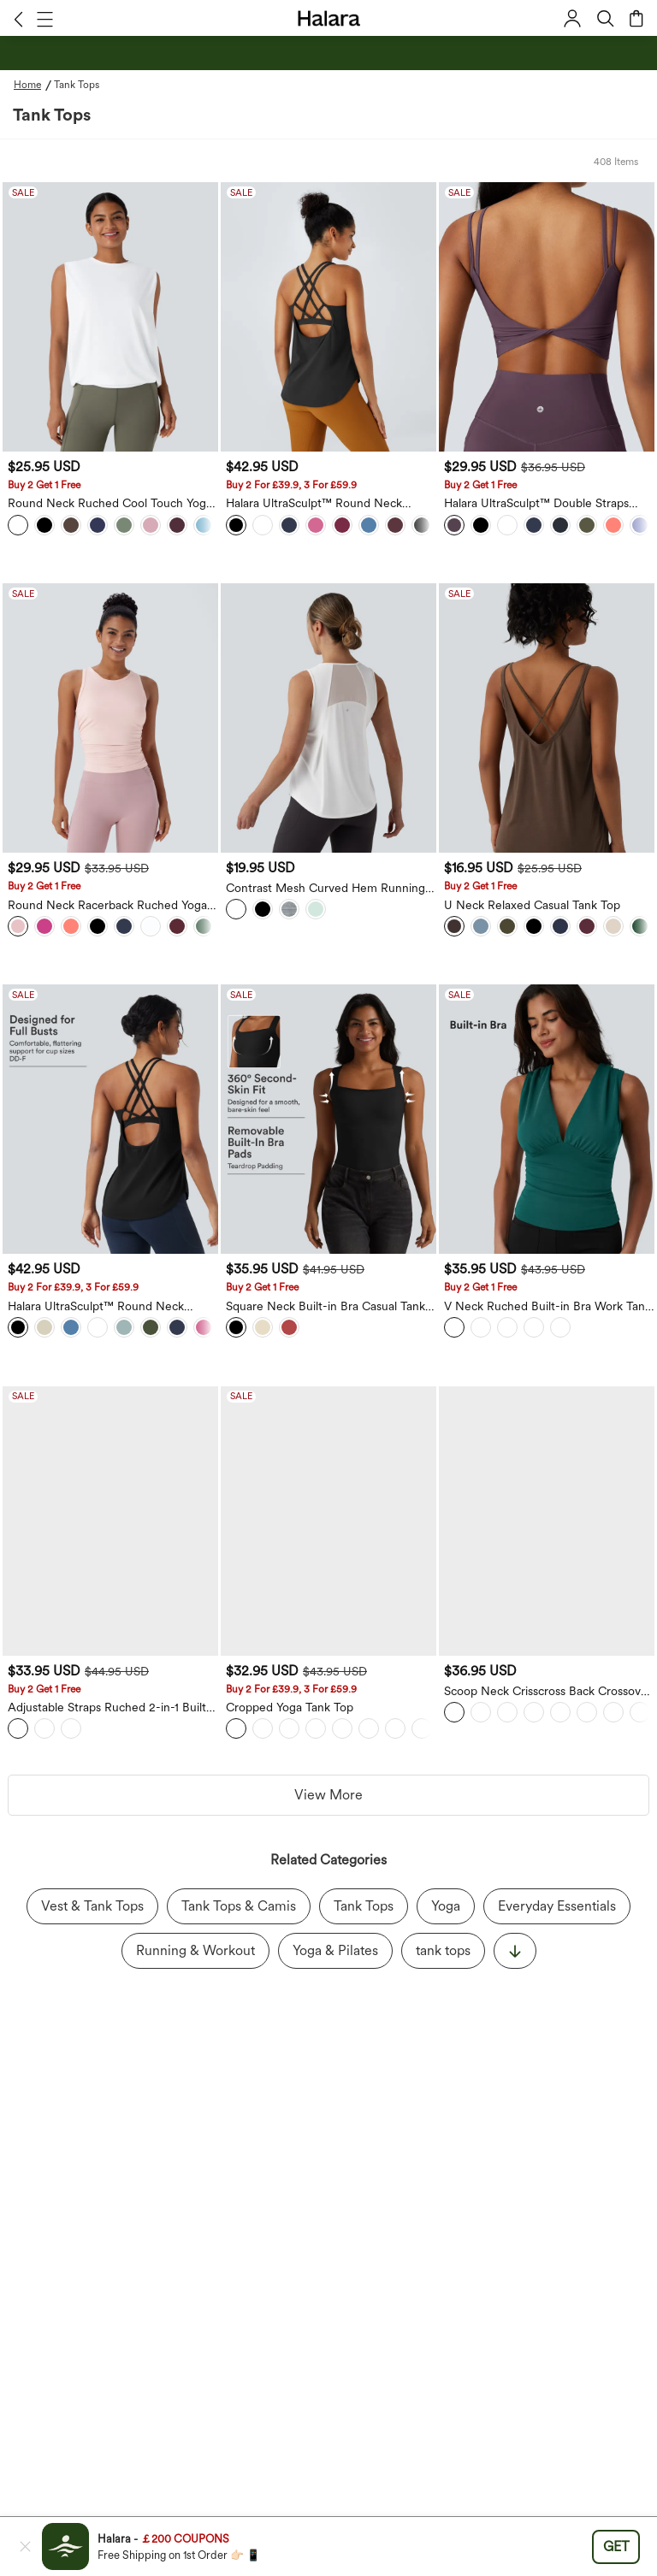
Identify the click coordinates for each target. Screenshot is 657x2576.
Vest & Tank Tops (92, 1892)
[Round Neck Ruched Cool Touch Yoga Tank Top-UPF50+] (110, 317)
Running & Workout (195, 1937)
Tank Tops (364, 1892)
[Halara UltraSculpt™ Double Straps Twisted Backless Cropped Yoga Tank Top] (546, 317)
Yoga (445, 1892)
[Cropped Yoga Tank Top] (328, 1521)
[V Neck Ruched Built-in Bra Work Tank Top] (546, 1119)
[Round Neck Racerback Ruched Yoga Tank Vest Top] (110, 718)
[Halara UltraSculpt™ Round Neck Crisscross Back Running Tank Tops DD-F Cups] (110, 1119)
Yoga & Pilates (335, 1937)
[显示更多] (515, 1937)
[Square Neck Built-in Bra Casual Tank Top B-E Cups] (328, 1119)
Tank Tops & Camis (238, 1892)
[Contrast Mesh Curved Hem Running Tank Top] (328, 718)
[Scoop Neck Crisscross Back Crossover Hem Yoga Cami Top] (546, 1521)
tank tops (443, 1937)
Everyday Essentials (557, 1892)
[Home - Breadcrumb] (34, 85)
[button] (18, 19)
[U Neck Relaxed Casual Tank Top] (546, 718)
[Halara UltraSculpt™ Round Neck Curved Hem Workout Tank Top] (328, 317)
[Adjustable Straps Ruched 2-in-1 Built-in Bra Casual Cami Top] (110, 1521)
